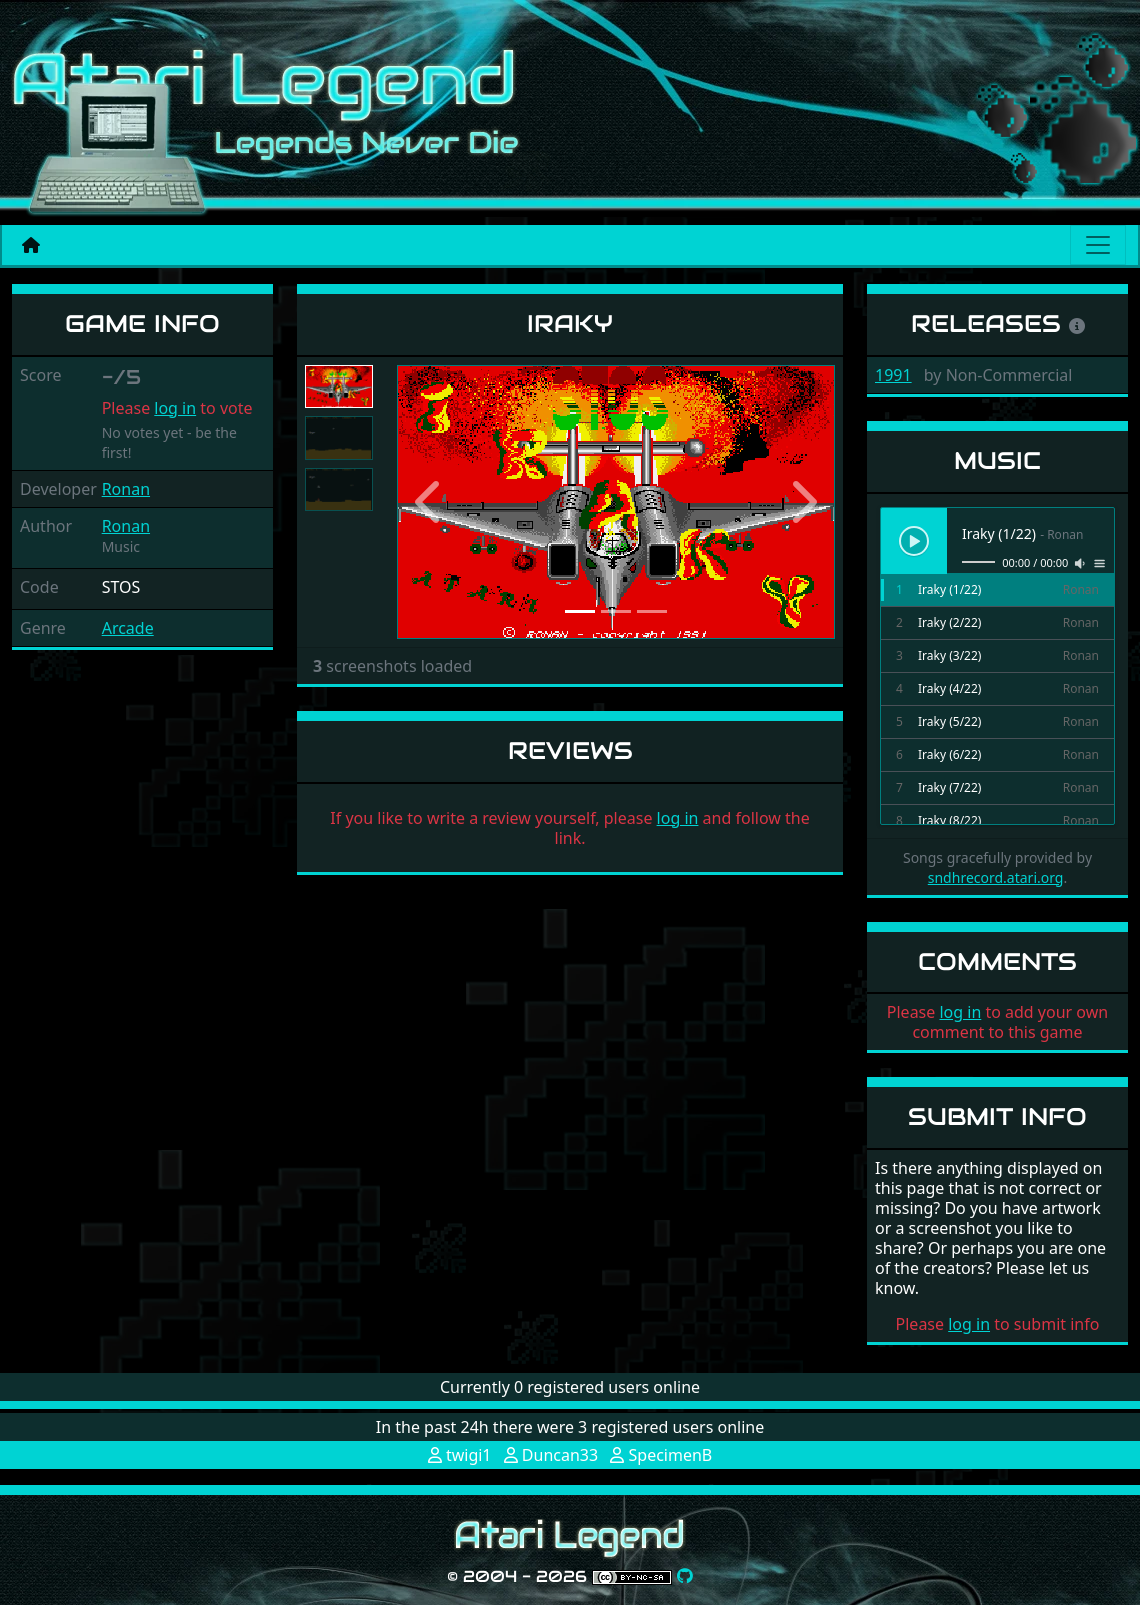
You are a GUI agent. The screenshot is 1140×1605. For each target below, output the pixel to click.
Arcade (128, 628)
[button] (430, 502)
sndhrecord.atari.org (996, 877)
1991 (893, 375)
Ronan (126, 489)
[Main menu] (1098, 245)
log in (175, 408)
